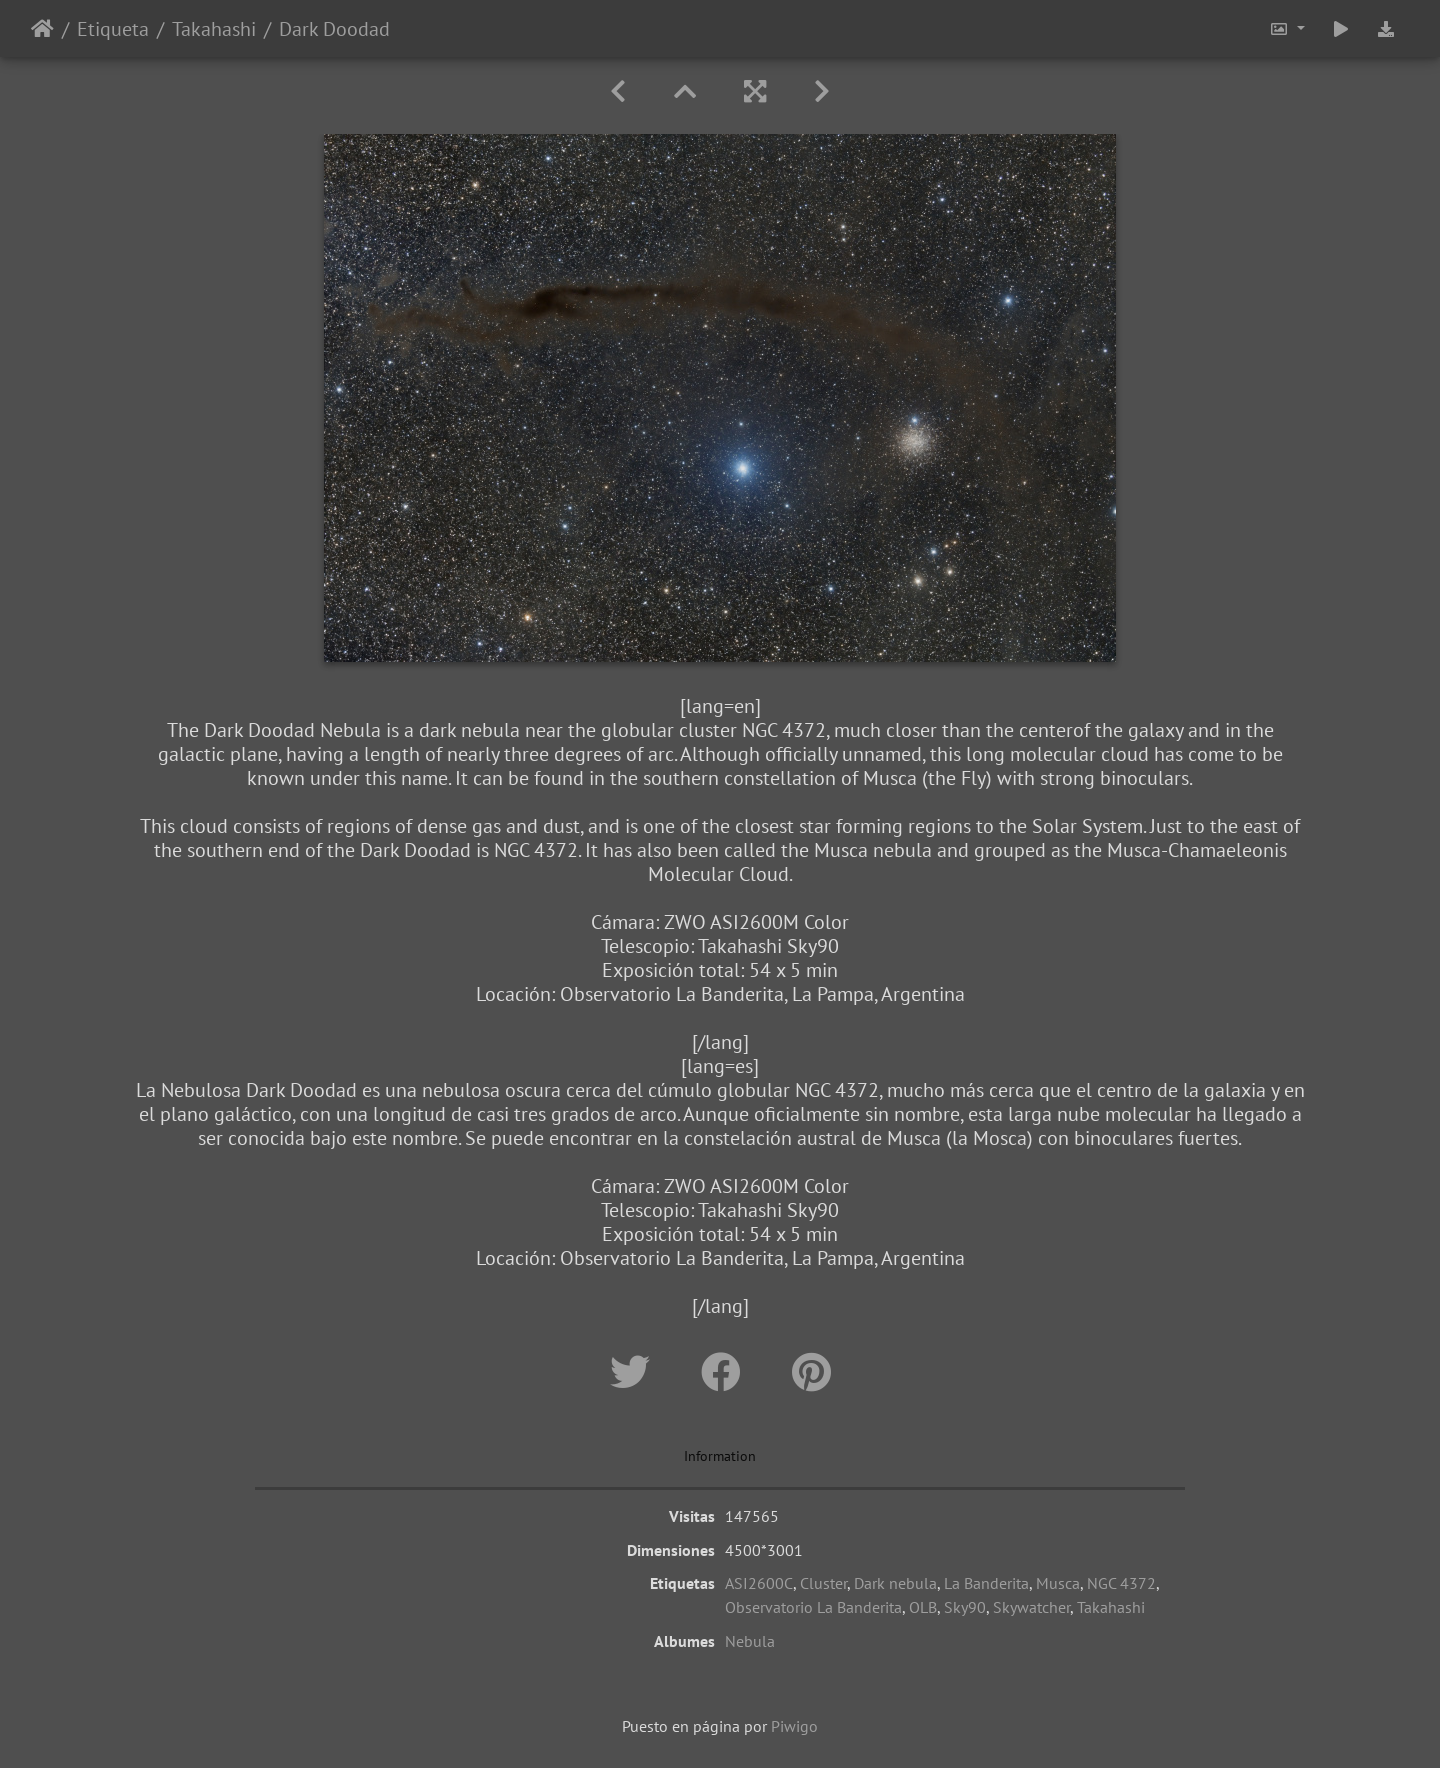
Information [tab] (720, 1456)
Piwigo (794, 1726)
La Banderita (986, 1583)
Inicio (42, 29)
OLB (923, 1607)
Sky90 (965, 1607)
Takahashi (214, 29)
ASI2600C (759, 1583)
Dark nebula (895, 1583)
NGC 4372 (1121, 1583)
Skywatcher (1031, 1607)
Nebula (750, 1641)
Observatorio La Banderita (813, 1607)
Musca (1058, 1583)
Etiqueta (113, 29)
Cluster (823, 1583)
